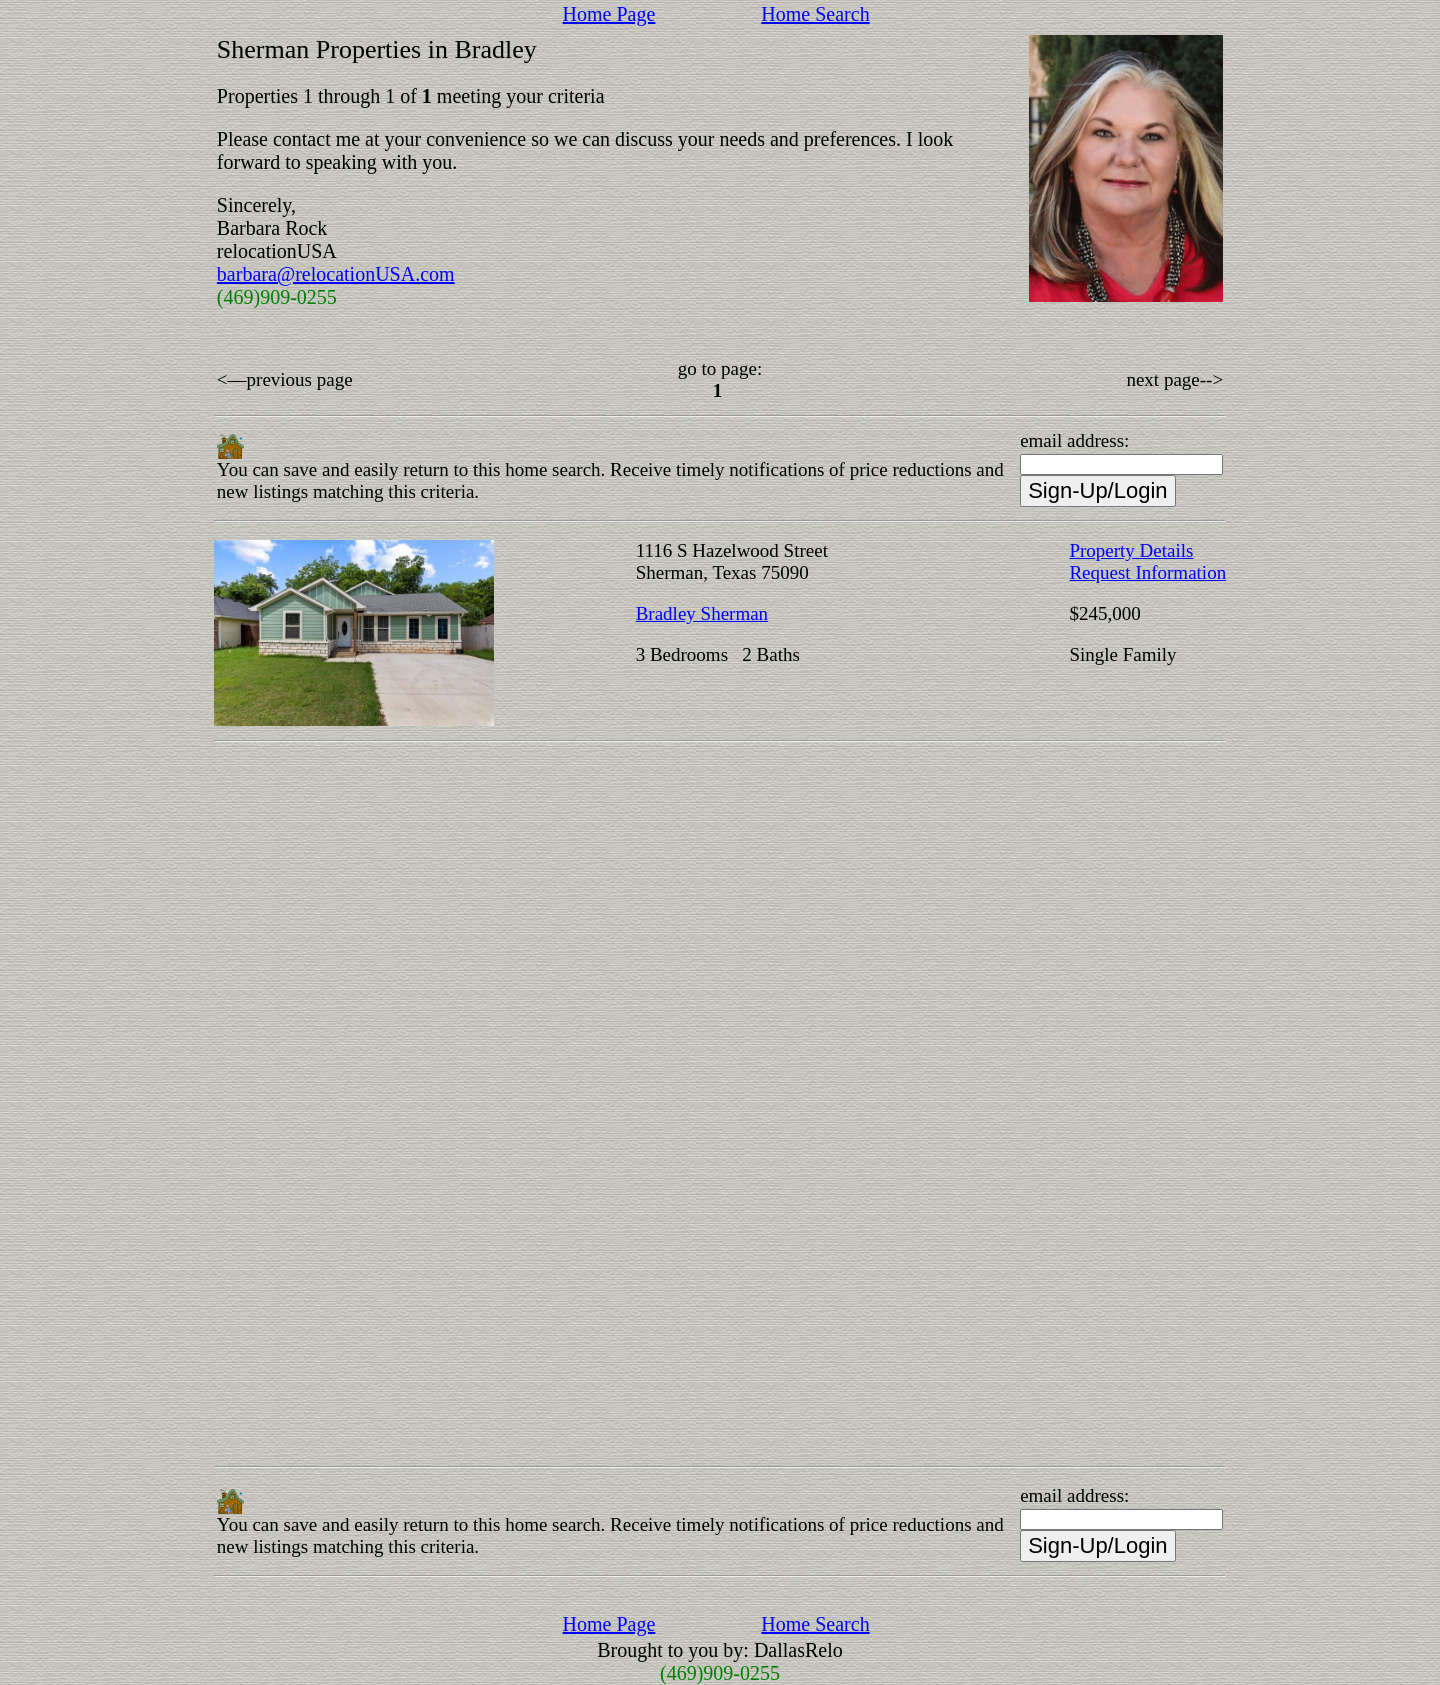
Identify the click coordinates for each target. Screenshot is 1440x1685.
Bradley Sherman (702, 613)
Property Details (1131, 550)
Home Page (609, 14)
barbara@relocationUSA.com (336, 274)
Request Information (1147, 572)
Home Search (815, 14)
